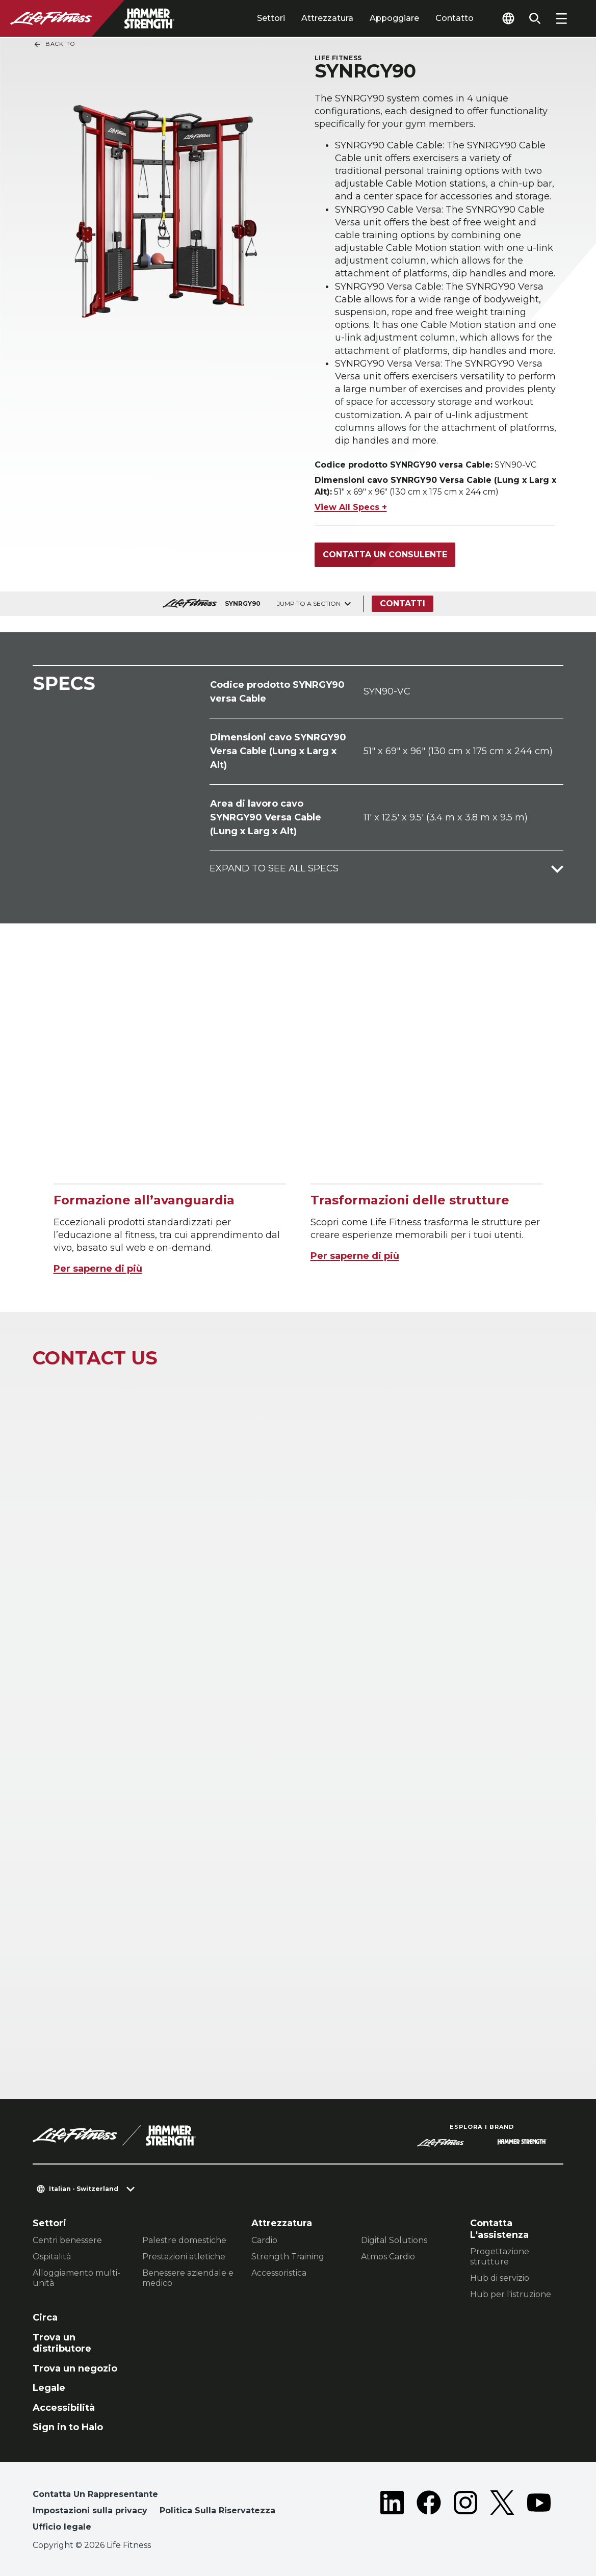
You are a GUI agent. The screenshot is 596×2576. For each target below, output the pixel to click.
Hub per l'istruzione (510, 2294)
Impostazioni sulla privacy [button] (90, 2510)
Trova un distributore (62, 2343)
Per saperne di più (98, 1268)
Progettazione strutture (499, 2256)
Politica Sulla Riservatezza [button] (217, 2510)
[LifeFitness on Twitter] (502, 2512)
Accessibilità (64, 2407)
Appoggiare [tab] (394, 18)
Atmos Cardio (388, 2256)
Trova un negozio (75, 2368)
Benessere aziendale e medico (188, 2278)
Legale (49, 2387)
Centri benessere (67, 2240)
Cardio (264, 2240)
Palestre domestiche (184, 2240)
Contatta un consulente (385, 554)
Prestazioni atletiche (183, 2256)
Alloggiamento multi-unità (76, 2278)
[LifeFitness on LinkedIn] (392, 2512)
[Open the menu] (561, 18)
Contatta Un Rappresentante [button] (95, 2494)
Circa (45, 2317)
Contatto (454, 18)
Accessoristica (278, 2273)
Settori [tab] (271, 18)
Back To (54, 44)
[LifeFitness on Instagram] (465, 2512)
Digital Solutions (394, 2240)
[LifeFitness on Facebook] (429, 2512)
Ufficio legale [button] (62, 2527)
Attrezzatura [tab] (327, 18)
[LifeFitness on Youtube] (539, 2512)
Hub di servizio (499, 2278)
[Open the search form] (535, 18)
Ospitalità (52, 2256)
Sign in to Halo (68, 2427)
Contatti (402, 603)
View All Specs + (351, 507)
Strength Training (287, 2256)
